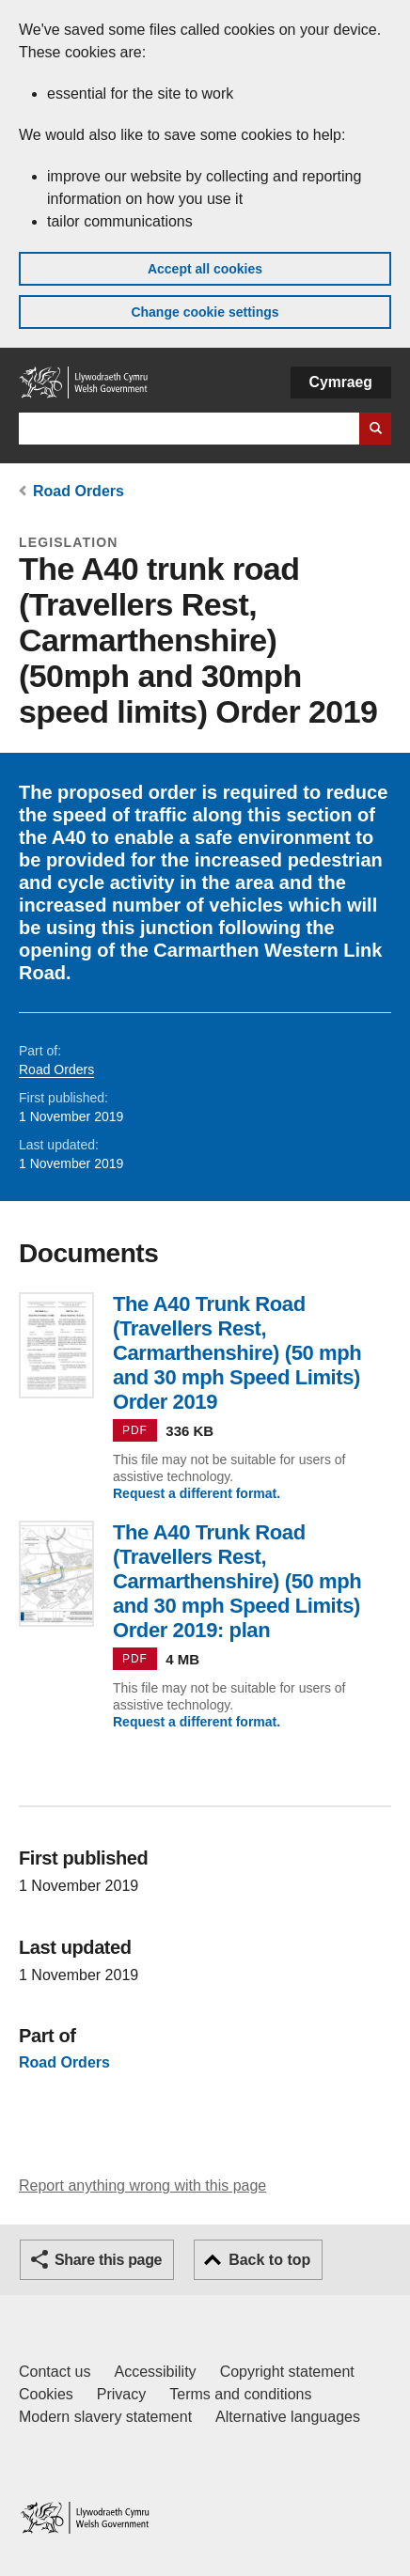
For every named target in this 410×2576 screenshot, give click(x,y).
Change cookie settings (204, 312)
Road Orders (78, 491)
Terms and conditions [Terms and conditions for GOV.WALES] (240, 2394)
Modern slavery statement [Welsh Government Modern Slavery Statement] (105, 2417)
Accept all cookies (205, 268)
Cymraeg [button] (340, 382)
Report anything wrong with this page (142, 2186)
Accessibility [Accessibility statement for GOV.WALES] (155, 2372)
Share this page (108, 2260)
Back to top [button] (269, 2260)
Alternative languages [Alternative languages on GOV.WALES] (287, 2417)
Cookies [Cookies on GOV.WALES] (46, 2394)
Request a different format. (196, 1493)
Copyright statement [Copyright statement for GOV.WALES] (287, 2372)
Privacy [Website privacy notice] (121, 2394)
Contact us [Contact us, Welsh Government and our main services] (54, 2372)
